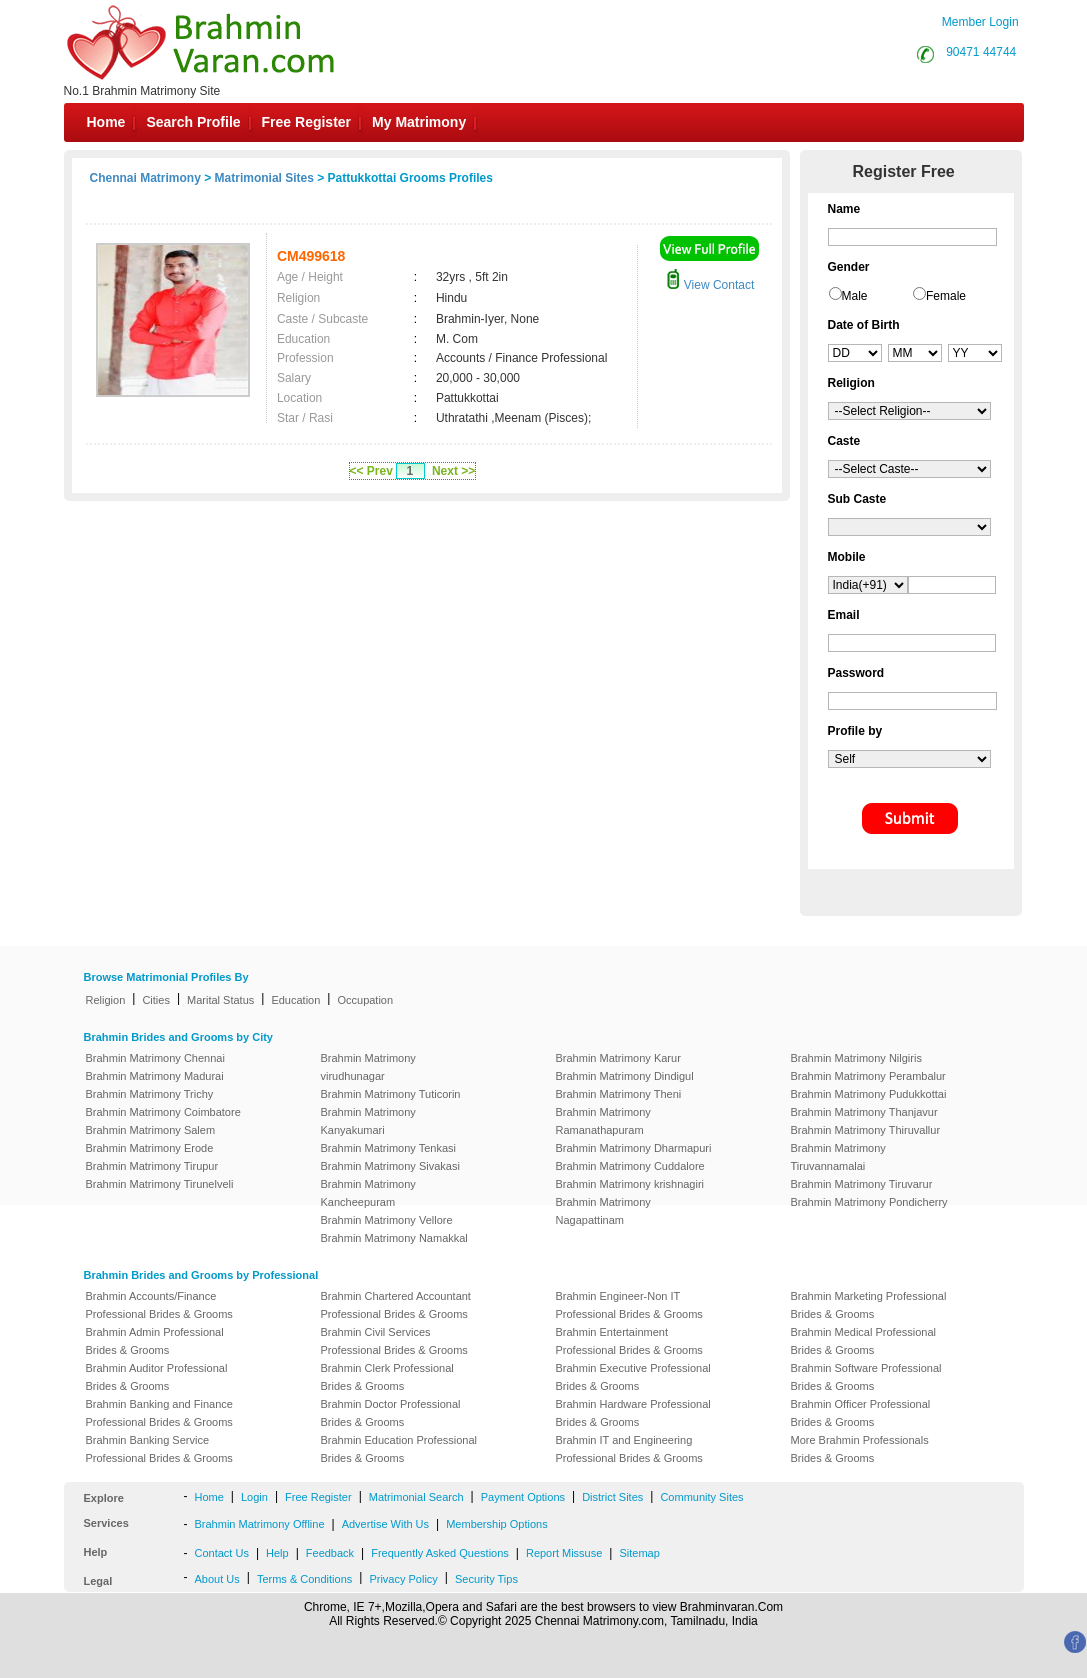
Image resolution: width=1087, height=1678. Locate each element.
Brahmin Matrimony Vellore (387, 1220)
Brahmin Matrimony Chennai (155, 1058)
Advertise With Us (385, 1524)
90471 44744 (981, 52)
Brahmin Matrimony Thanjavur (864, 1112)
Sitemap (639, 1553)
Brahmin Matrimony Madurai (155, 1076)
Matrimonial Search (416, 1497)
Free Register (306, 122)
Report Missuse (564, 1553)
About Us (217, 1579)
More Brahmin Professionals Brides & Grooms (860, 1449)
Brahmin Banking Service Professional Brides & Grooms (159, 1449)
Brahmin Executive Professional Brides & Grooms (633, 1377)
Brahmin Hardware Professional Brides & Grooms (633, 1413)
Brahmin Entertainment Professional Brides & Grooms (629, 1341)
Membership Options (497, 1524)
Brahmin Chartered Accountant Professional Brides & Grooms (396, 1305)
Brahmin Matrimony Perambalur (868, 1076)
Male (855, 296)
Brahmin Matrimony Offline (260, 1524)
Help (277, 1553)
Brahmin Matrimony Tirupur (152, 1166)
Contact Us (222, 1553)
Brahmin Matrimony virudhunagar (368, 1067)
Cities (156, 1000)
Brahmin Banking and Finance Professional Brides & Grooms (159, 1413)
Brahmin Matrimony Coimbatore (163, 1112)
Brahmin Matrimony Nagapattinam (603, 1211)
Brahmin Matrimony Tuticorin (391, 1094)
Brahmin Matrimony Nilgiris (856, 1058)
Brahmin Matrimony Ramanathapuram (603, 1121)
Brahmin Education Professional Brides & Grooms (399, 1449)
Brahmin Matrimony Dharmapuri (634, 1148)
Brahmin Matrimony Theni (619, 1094)
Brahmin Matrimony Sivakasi (390, 1166)
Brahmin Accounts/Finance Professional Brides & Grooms (159, 1305)
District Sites (612, 1497)
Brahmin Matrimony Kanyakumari (368, 1121)
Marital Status (220, 1000)
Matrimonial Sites (264, 178)
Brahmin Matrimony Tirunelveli (160, 1184)
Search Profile (193, 122)
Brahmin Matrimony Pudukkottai (869, 1094)
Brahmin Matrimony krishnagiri (630, 1184)
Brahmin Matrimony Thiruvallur (866, 1130)
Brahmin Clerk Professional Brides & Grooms (387, 1377)
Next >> (453, 471)
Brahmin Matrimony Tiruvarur (862, 1184)
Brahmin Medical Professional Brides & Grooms (864, 1341)
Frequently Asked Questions (440, 1553)
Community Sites (701, 1497)
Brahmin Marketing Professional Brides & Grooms (869, 1305)
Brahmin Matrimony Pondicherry (869, 1202)
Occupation (365, 1000)
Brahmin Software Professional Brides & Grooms (866, 1377)
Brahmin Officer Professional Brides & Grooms (861, 1413)
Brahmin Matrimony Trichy (150, 1094)
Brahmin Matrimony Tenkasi (389, 1148)
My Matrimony (419, 122)
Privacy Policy (403, 1579)
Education (295, 1000)
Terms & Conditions (304, 1579)
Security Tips (486, 1579)
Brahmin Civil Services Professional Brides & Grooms (394, 1341)
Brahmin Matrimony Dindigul (625, 1076)
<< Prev (371, 471)
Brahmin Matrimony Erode (150, 1148)
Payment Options (523, 1497)
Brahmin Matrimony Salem (151, 1130)
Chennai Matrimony (145, 178)
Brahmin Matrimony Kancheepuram (368, 1193)
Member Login (980, 22)
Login (254, 1497)
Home (106, 122)
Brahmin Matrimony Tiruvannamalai (838, 1157)
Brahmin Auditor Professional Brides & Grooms (157, 1377)
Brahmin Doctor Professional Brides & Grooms (391, 1413)
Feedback (330, 1553)
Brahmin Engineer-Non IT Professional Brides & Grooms (629, 1305)
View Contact (710, 285)
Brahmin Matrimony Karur (618, 1058)
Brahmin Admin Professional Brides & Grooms (155, 1341)
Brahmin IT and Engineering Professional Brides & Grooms (629, 1449)
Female (946, 296)
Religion (106, 1000)
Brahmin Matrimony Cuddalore (630, 1166)
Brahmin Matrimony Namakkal (394, 1238)
